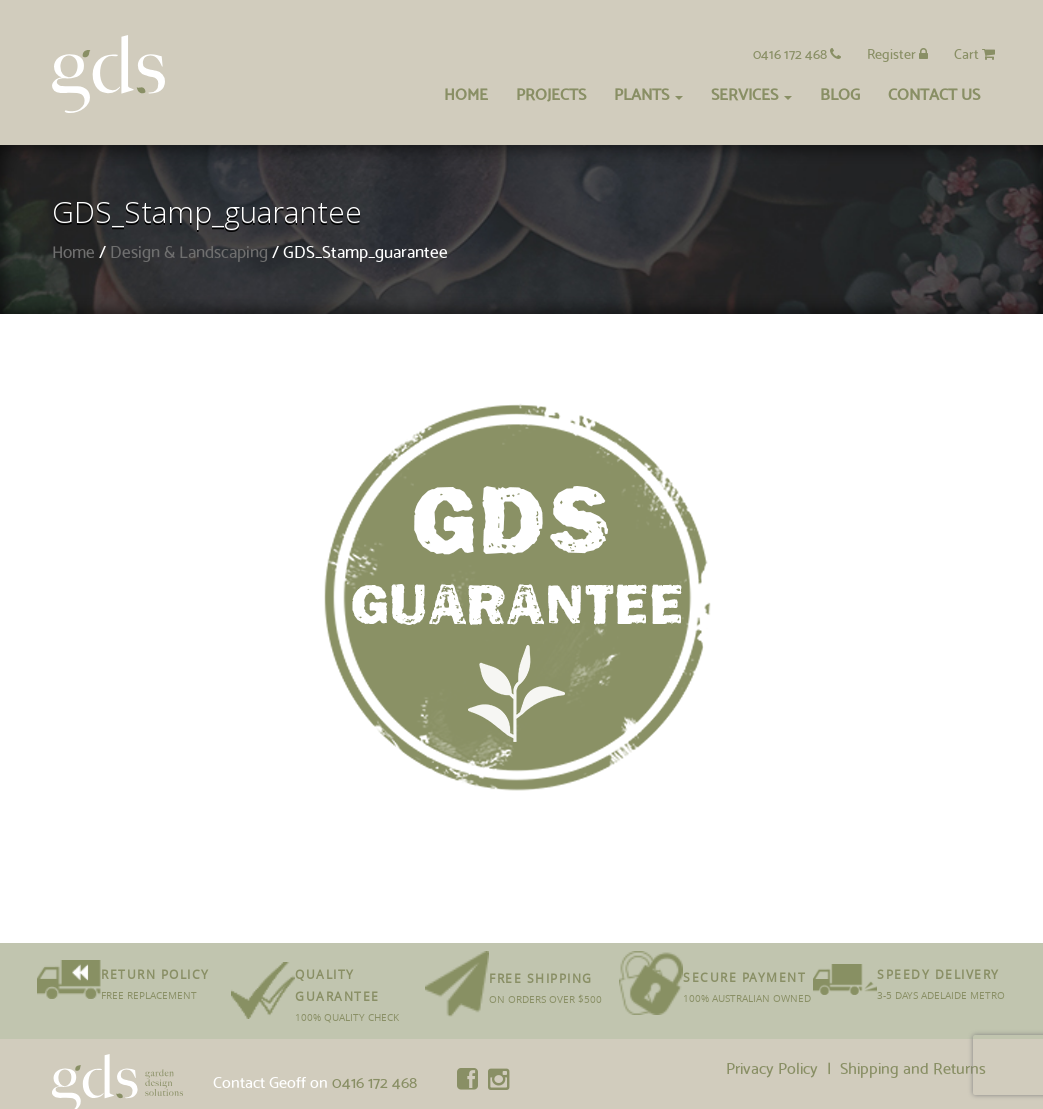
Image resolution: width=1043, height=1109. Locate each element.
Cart (974, 53)
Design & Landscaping (189, 250)
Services (751, 92)
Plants (648, 92)
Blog (840, 92)
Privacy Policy (772, 1066)
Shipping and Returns (913, 1066)
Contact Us (934, 92)
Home (466, 92)
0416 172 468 (797, 53)
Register (897, 53)
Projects (551, 92)
